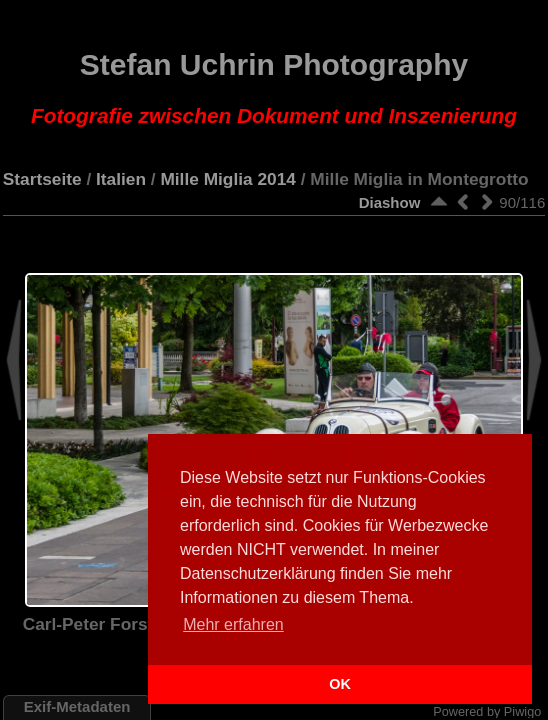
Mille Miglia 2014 (228, 179)
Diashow (390, 202)
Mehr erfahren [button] (233, 624)
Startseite (42, 179)
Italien (121, 179)
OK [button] (340, 684)
